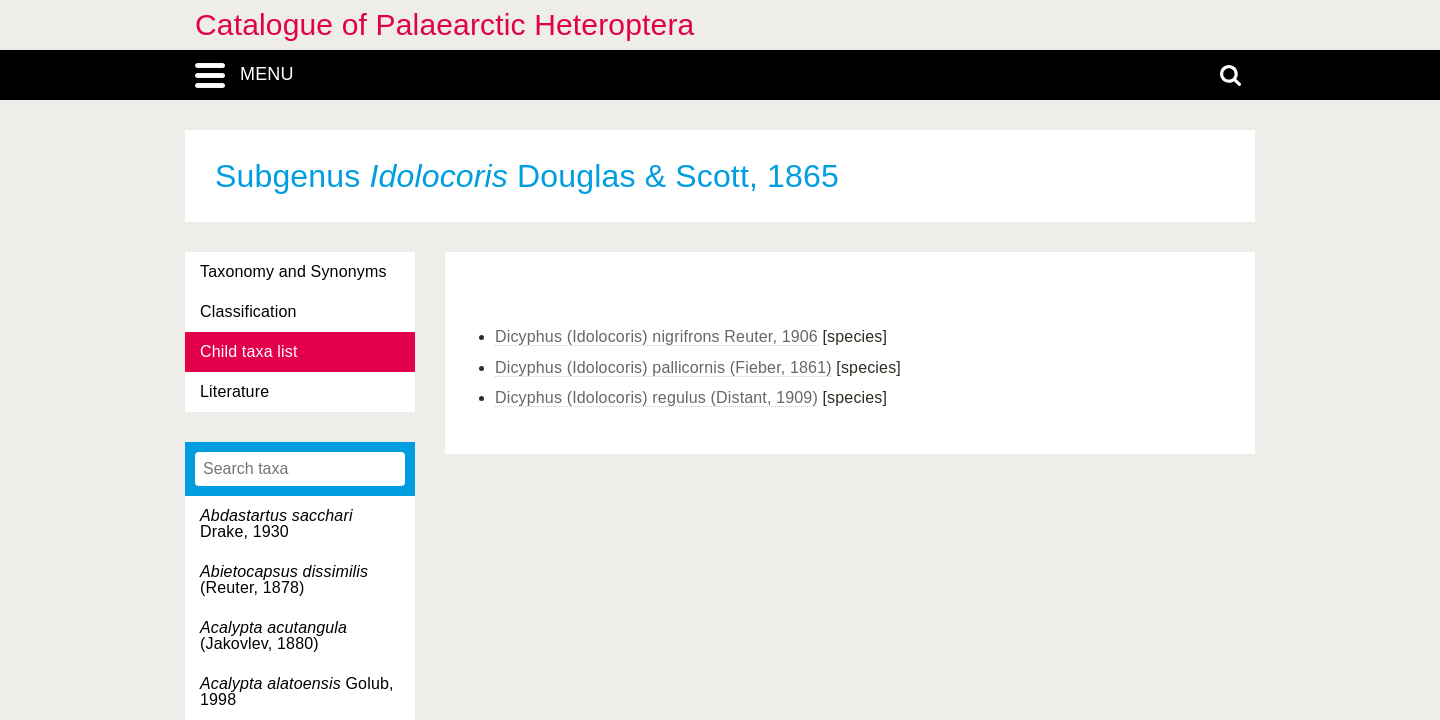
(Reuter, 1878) (284, 579)
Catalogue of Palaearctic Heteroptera (444, 24)
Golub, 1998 (297, 691)
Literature (234, 391)
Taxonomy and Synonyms (293, 271)
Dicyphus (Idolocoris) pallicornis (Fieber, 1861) (663, 367)
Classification (248, 311)
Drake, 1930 (276, 523)
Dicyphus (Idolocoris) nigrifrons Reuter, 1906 (656, 336)
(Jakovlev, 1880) (273, 635)
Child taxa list (249, 351)
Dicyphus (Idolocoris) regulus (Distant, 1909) (656, 397)
